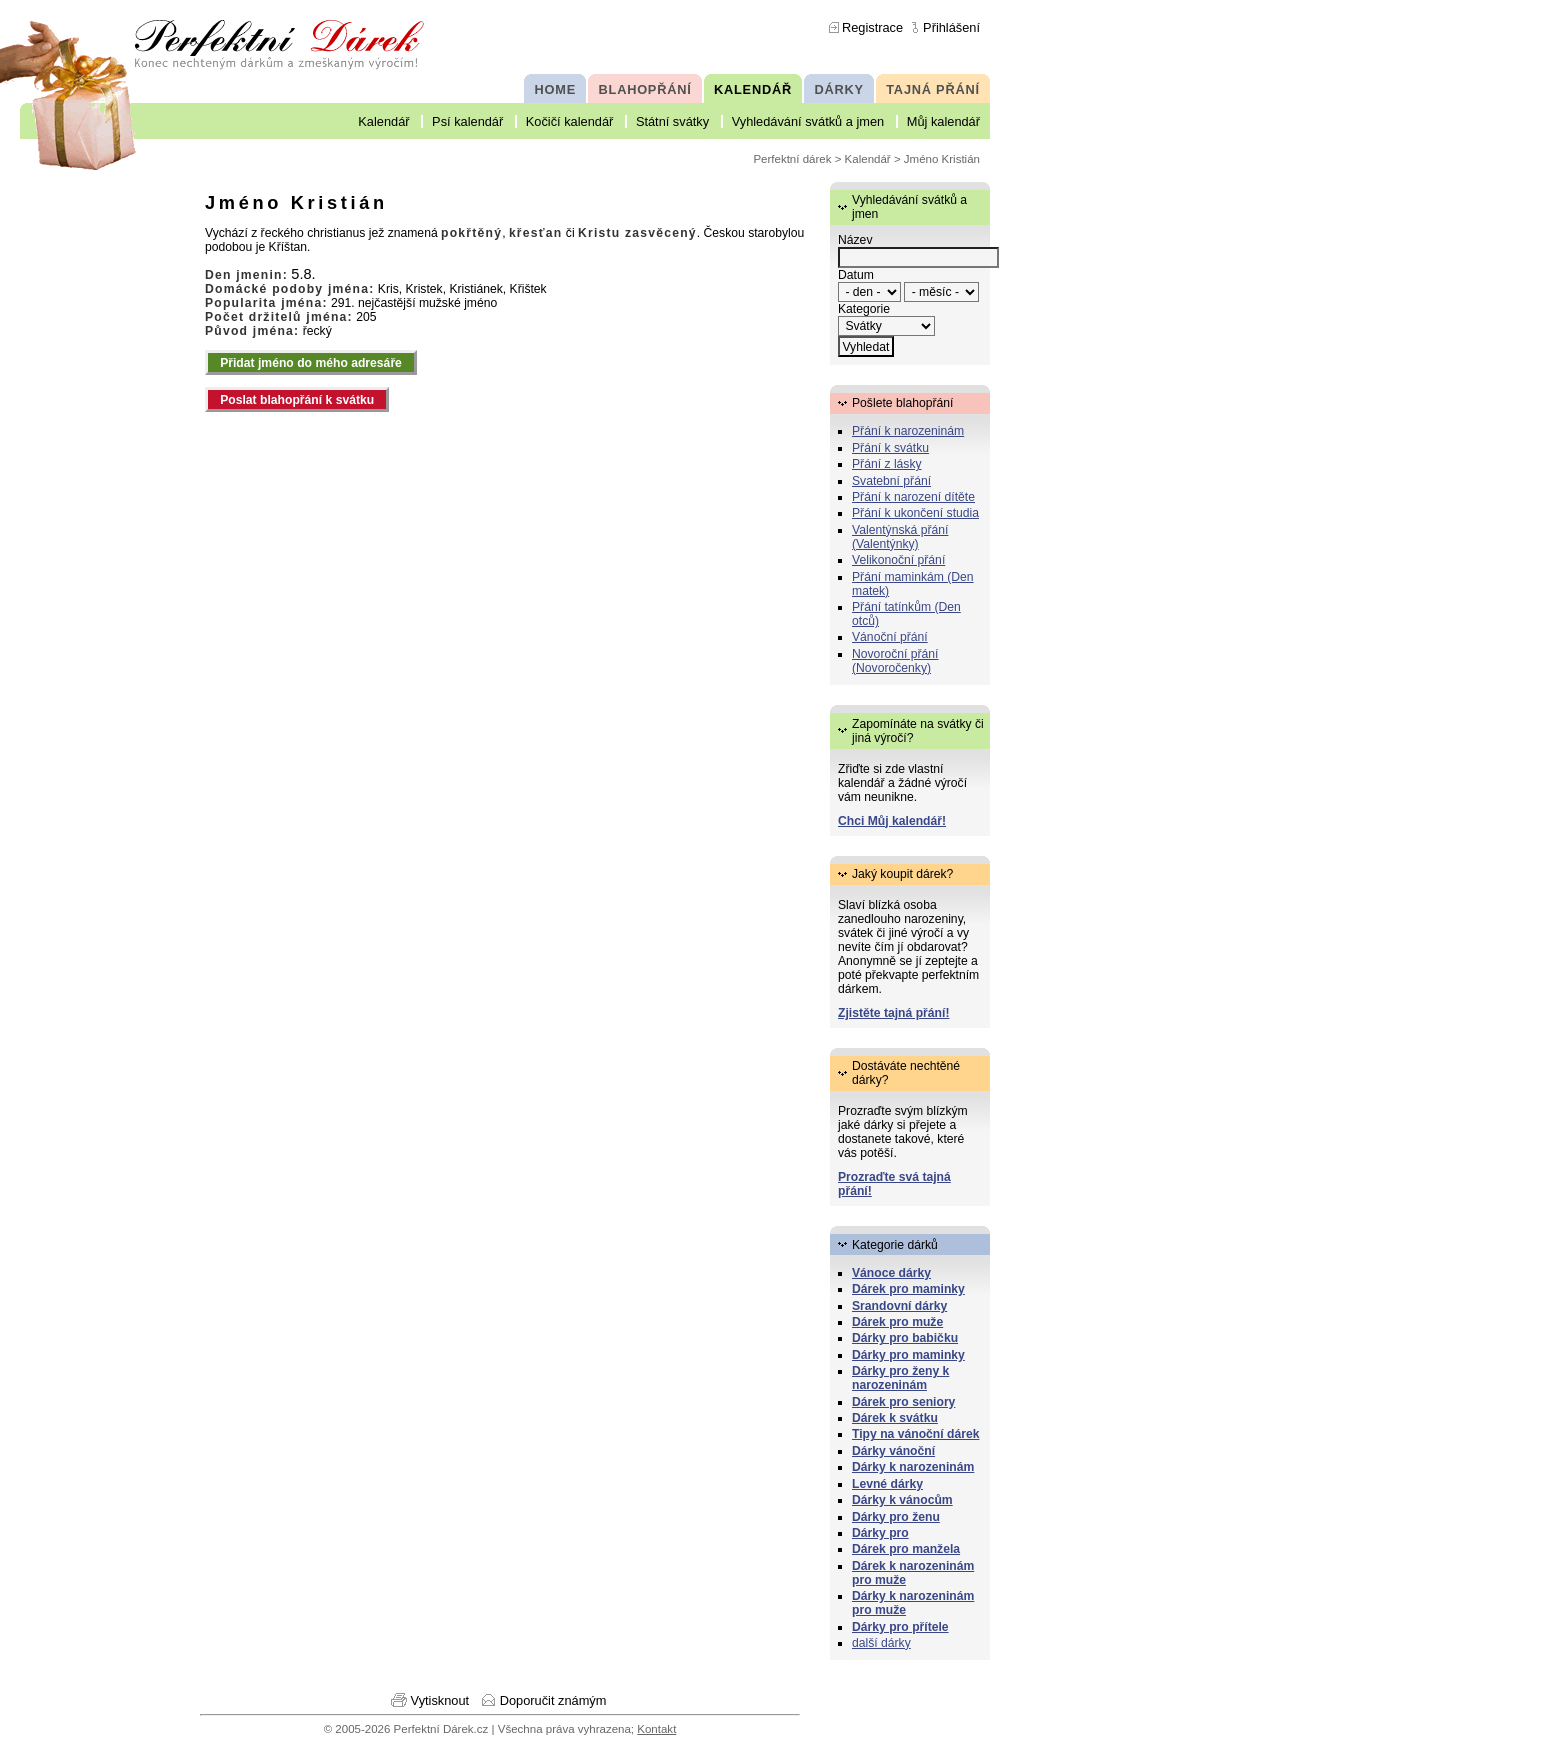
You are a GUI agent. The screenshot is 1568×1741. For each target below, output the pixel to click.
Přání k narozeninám (908, 431)
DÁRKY (838, 89)
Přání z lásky (887, 464)
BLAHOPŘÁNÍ (645, 89)
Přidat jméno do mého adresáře (311, 363)
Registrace (872, 27)
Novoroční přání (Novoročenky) (895, 661)
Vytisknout (440, 1700)
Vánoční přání (890, 637)
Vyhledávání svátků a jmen (808, 121)
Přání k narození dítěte (913, 497)
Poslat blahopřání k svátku (297, 400)
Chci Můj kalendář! (892, 821)
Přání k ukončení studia (915, 513)
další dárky (881, 1643)
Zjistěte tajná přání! (893, 1013)
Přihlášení (951, 27)
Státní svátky (672, 121)
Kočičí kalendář (570, 121)
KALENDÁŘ (753, 89)
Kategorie (864, 309)
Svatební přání (891, 481)
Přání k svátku (890, 448)
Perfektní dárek (792, 159)
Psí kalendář (467, 121)
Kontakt (656, 1729)
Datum (856, 275)
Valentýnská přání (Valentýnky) (900, 537)
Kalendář (383, 121)
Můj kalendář (943, 121)
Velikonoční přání (898, 560)
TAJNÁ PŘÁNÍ (933, 89)
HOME (555, 89)
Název (855, 240)
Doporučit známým (553, 1700)
